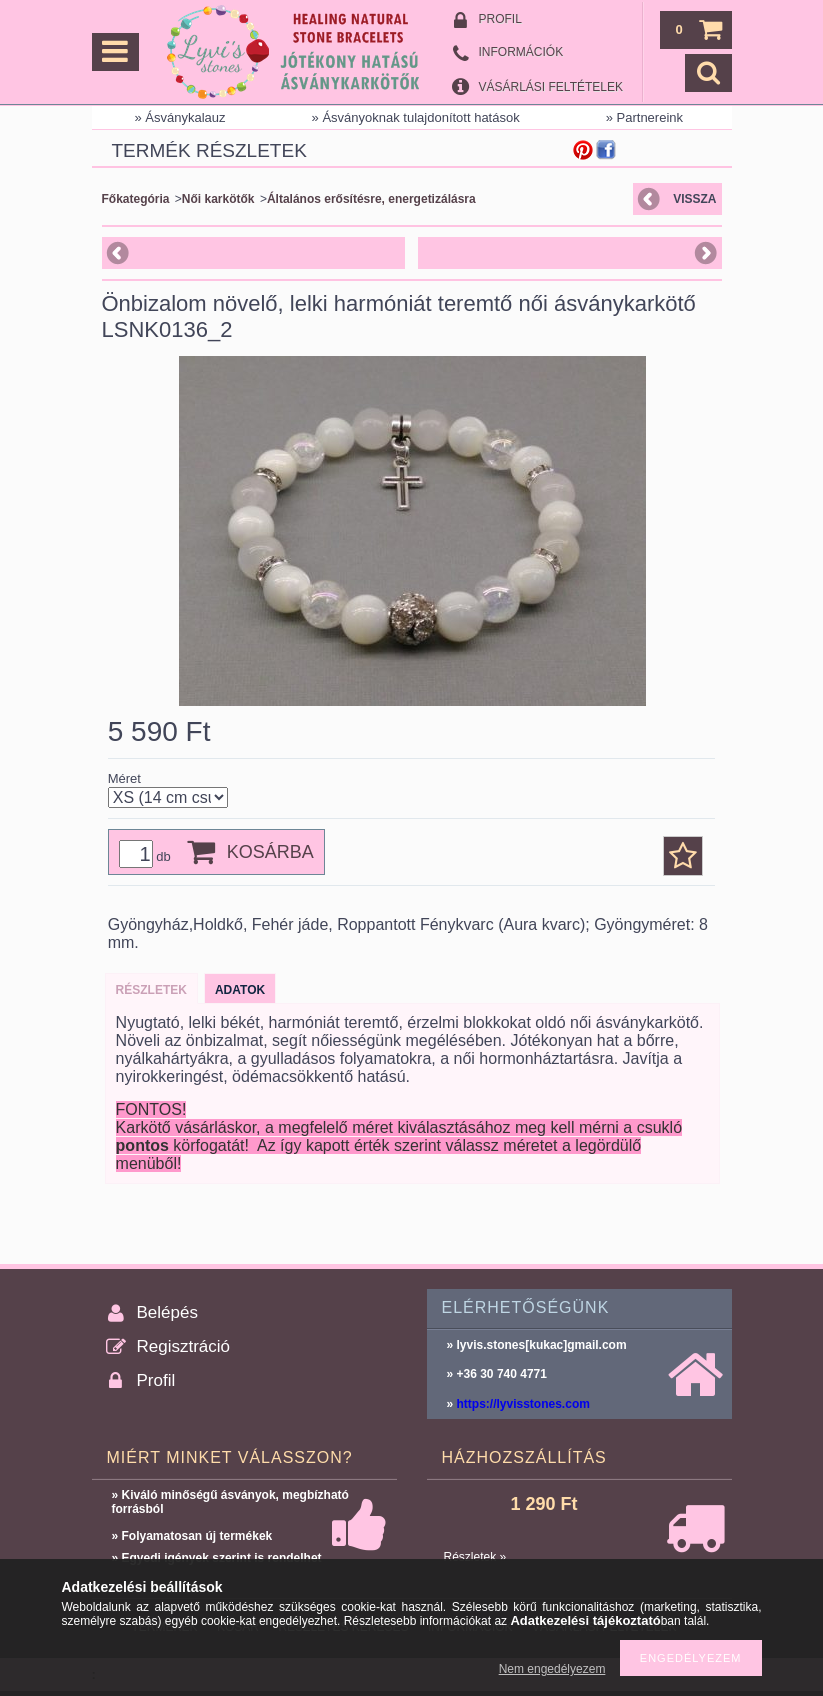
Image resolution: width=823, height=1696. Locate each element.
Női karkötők (218, 199)
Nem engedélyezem (552, 1669)
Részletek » (475, 1557)
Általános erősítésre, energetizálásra (371, 199)
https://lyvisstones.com (523, 1404)
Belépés (167, 1312)
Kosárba (270, 852)
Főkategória (136, 199)
